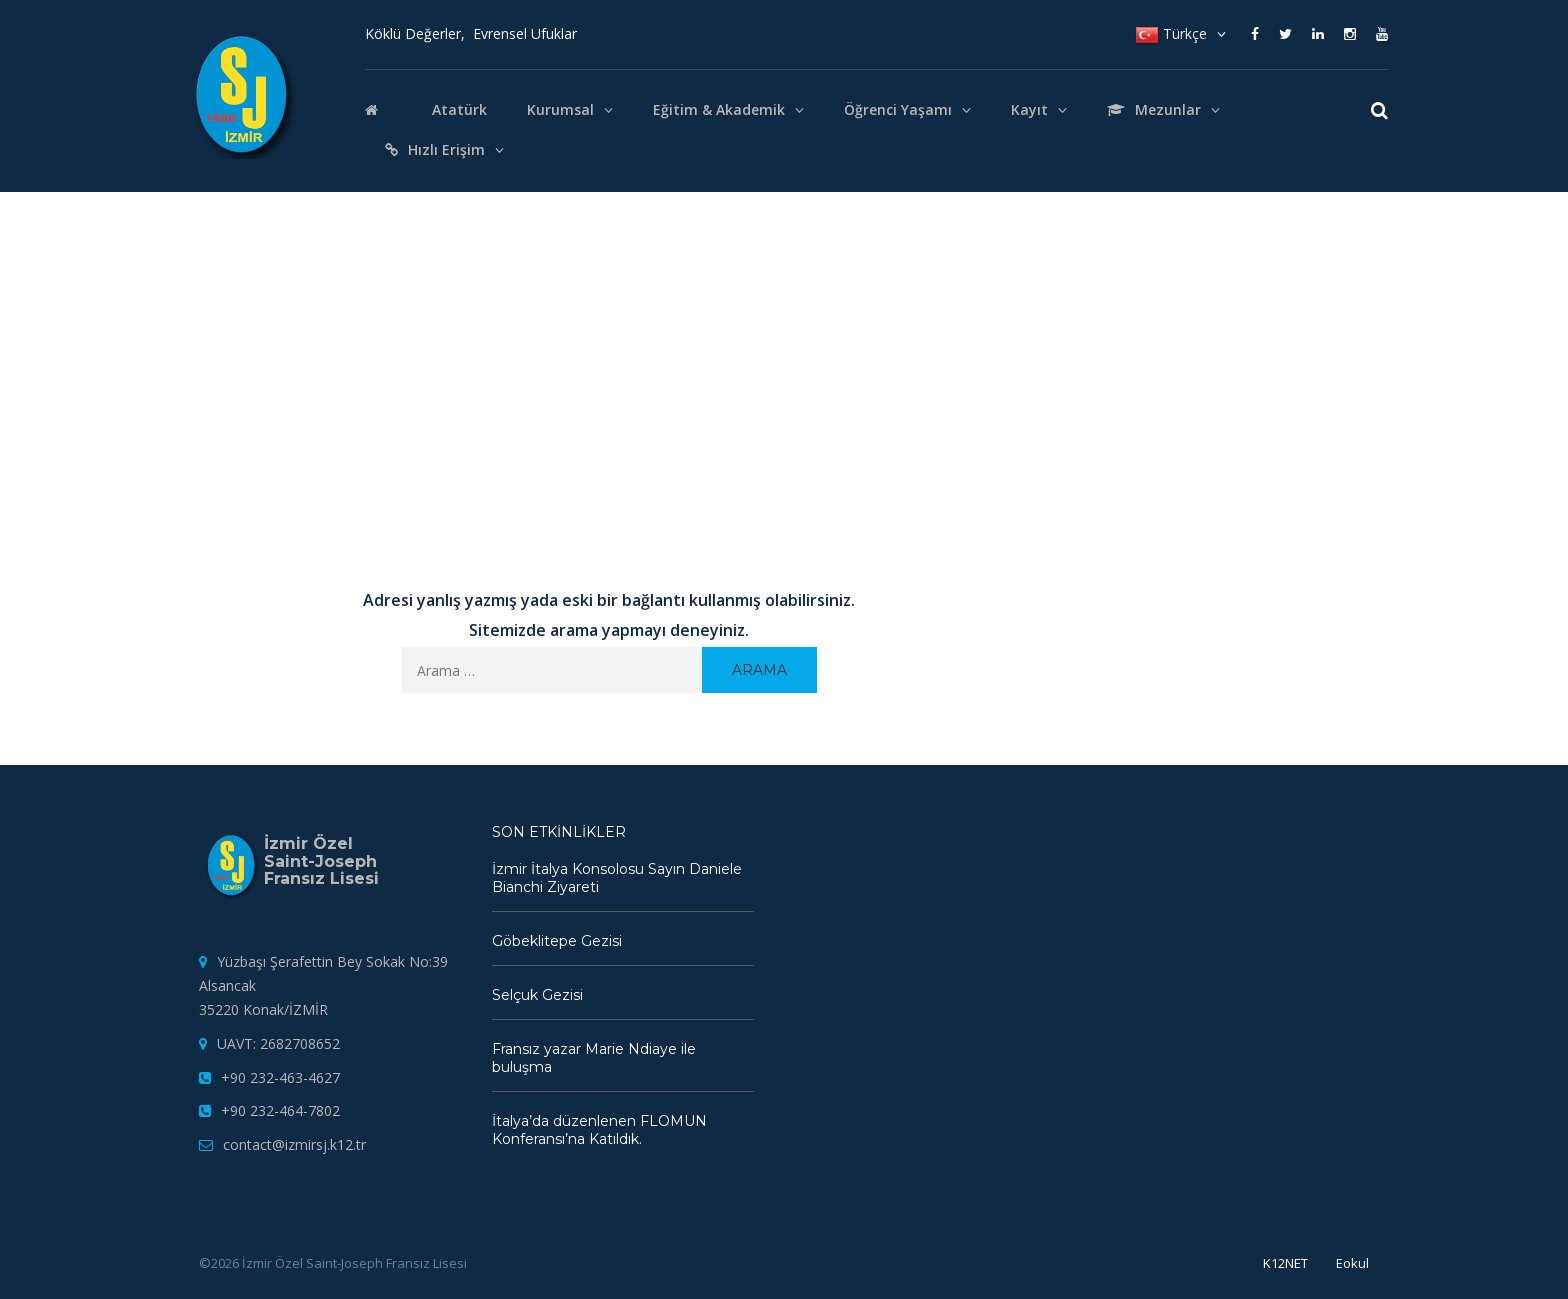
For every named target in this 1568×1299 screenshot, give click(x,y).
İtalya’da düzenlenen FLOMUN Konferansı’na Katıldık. (599, 1130)
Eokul (1352, 1263)
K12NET (1285, 1263)
